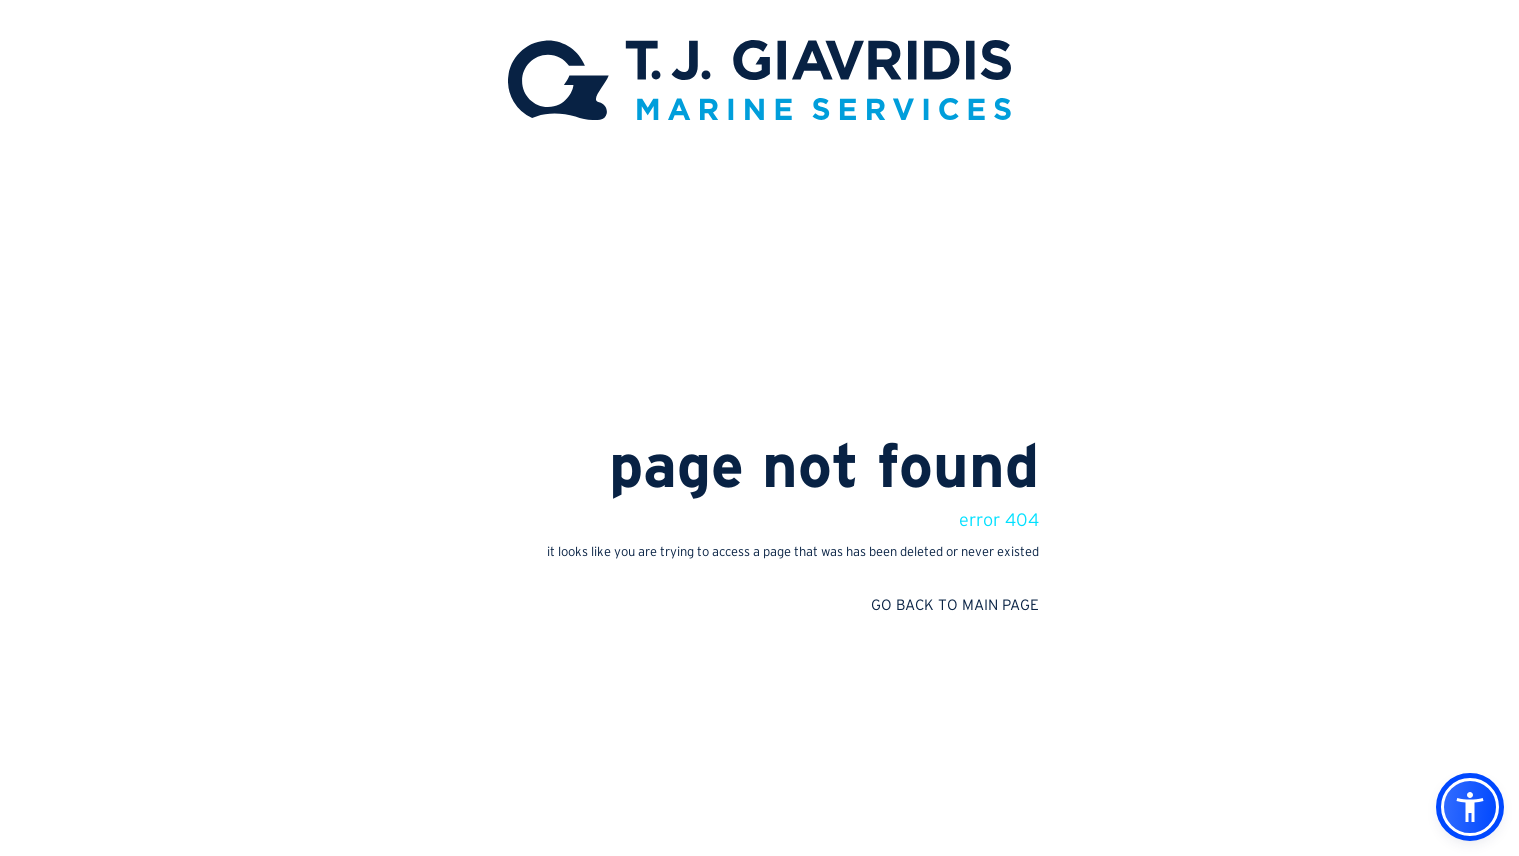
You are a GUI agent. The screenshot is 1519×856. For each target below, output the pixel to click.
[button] (1470, 807)
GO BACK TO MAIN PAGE (955, 604)
